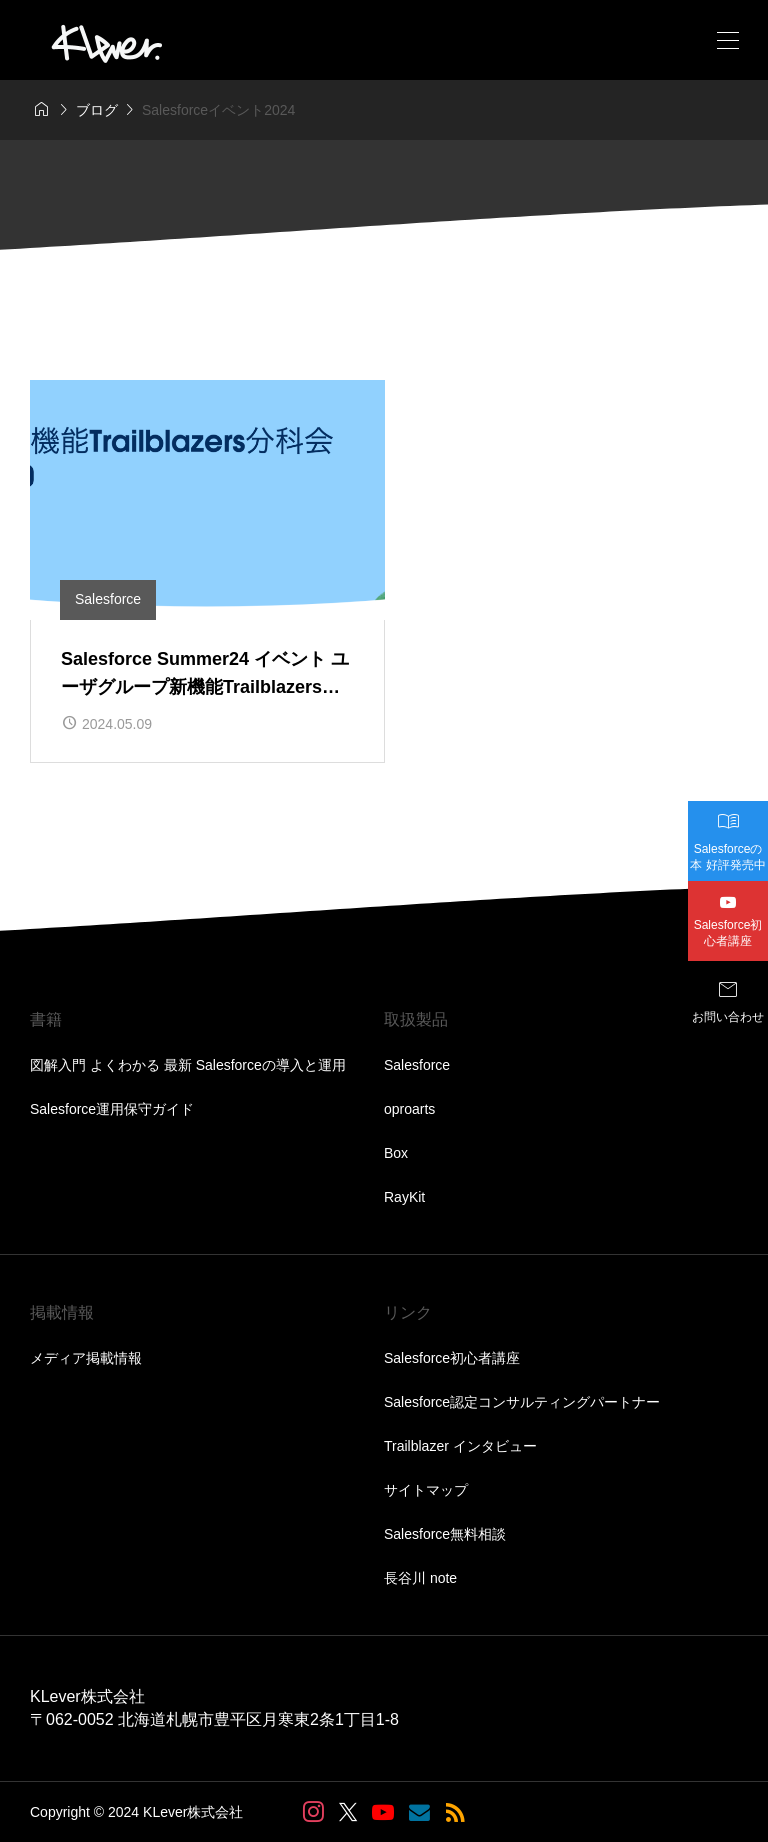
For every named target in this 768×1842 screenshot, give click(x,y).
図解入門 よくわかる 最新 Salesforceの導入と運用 (188, 1065)
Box (396, 1153)
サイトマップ (426, 1490)
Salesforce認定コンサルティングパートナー (522, 1402)
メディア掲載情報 (86, 1358)
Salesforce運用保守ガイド (112, 1109)
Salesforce (417, 1065)
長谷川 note (420, 1578)
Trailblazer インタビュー (460, 1446)
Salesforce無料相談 (445, 1534)
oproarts (409, 1109)
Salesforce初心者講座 (452, 1358)
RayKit (404, 1197)
